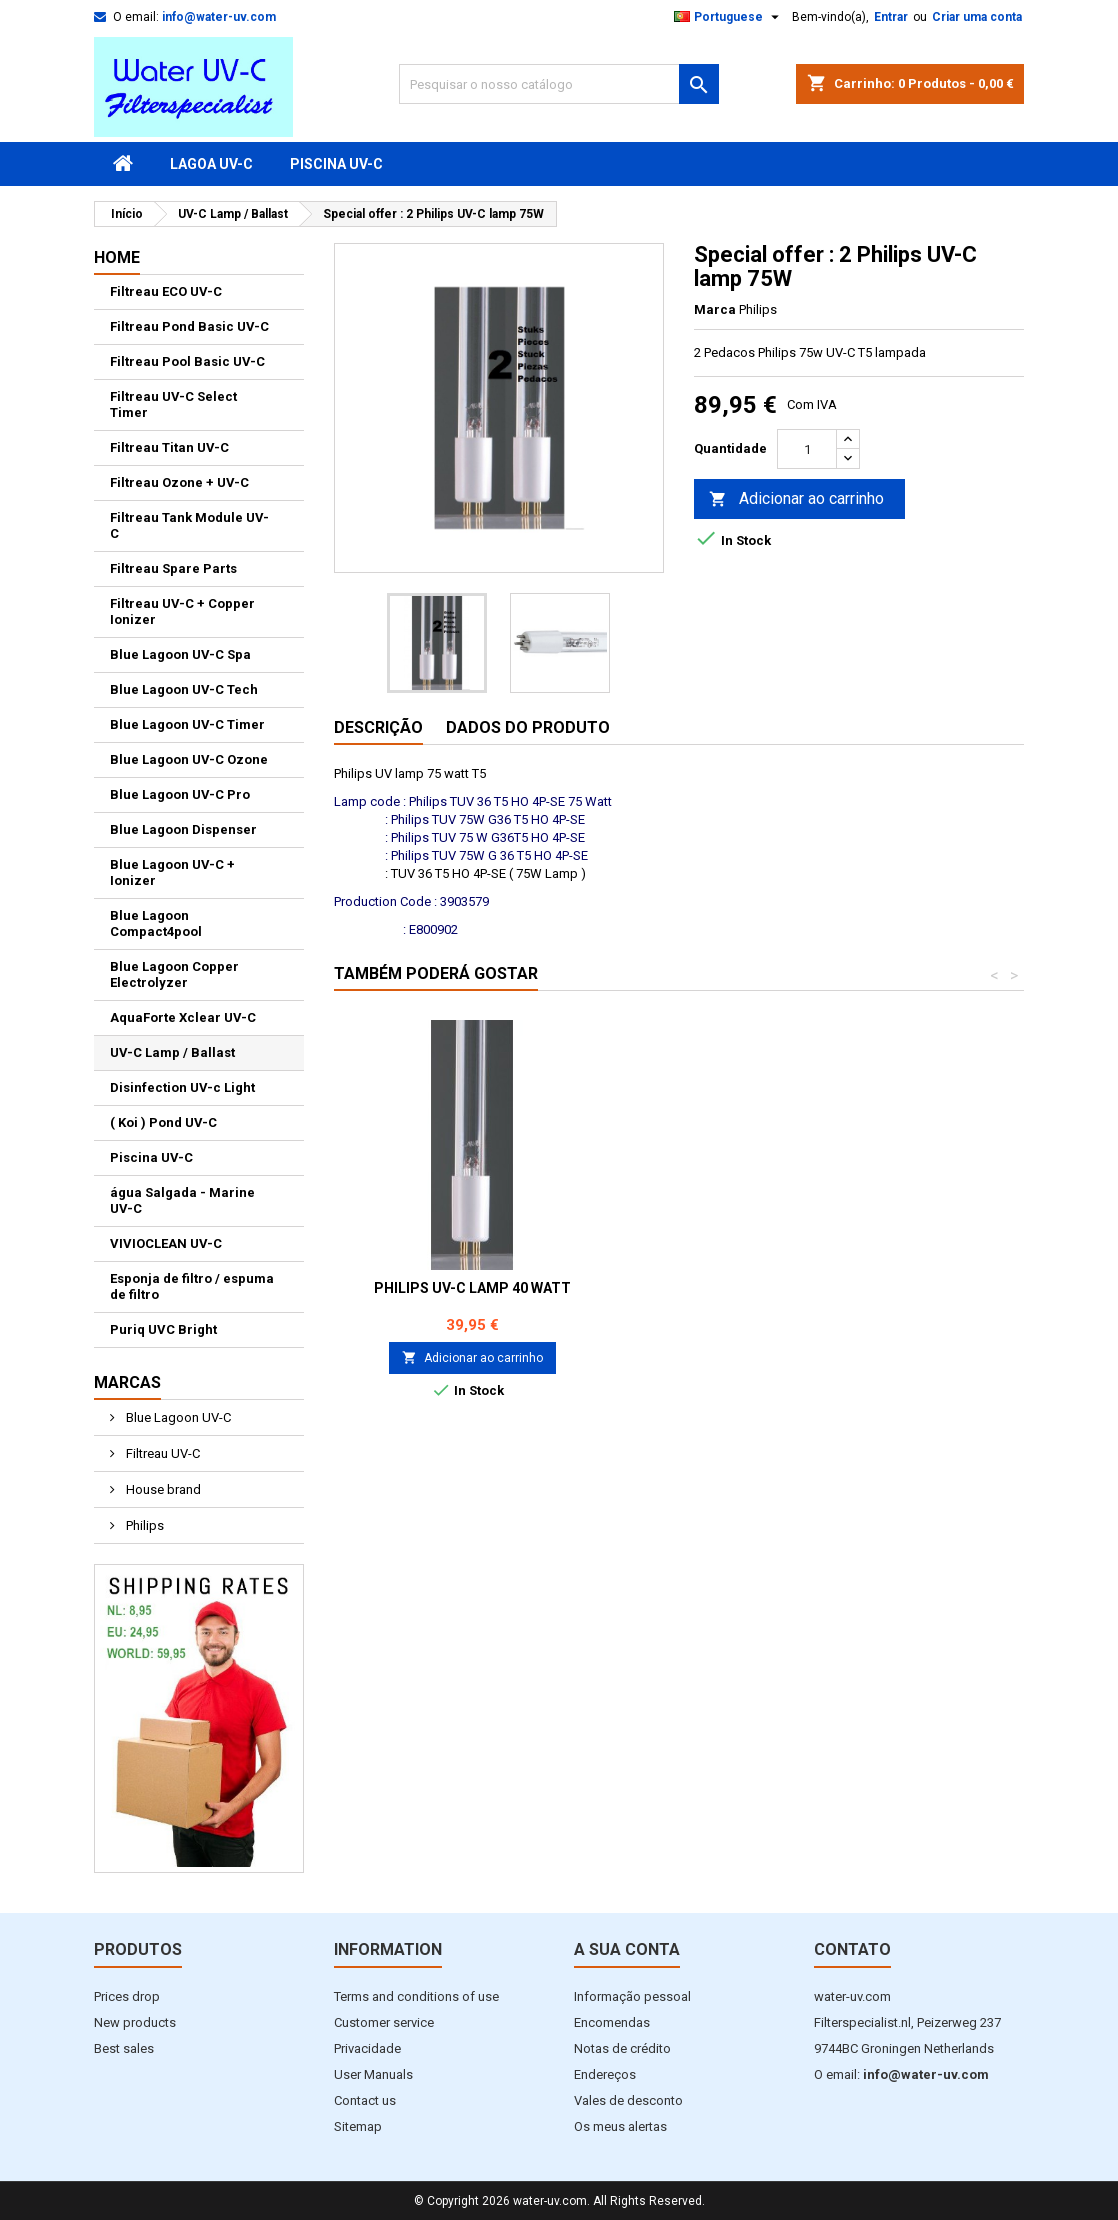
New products (135, 2022)
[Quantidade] (807, 449)
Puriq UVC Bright (163, 1329)
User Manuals (373, 2074)
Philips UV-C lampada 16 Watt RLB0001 (472, 1296)
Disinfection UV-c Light (182, 1087)
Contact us (365, 2100)
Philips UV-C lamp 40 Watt (768, 1288)
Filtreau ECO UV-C (166, 291)
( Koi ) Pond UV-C (163, 1122)
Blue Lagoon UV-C (177, 1417)
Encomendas (612, 2022)
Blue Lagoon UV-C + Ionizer (172, 872)
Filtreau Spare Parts (173, 568)
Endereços (605, 2074)
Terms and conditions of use (416, 1996)
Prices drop (127, 1996)
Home (117, 257)
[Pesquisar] (559, 84)
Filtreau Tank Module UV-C (189, 525)
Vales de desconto (628, 2100)
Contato (852, 1949)
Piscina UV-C (336, 164)
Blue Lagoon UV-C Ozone (189, 759)
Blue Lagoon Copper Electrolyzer (174, 974)
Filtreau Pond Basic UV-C (189, 326)
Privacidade (367, 2048)
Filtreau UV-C (161, 1453)
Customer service (384, 2022)
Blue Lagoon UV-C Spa (180, 654)
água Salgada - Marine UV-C (182, 1200)
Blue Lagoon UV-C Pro (180, 794)
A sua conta (627, 1949)
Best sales (124, 2048)
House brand (162, 1489)
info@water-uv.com (219, 17)
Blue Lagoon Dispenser (183, 829)
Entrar (891, 17)
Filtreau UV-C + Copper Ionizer (182, 611)
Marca (715, 309)
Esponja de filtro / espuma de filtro (192, 1286)
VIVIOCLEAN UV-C (166, 1243)
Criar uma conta (977, 17)
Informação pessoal (632, 1996)
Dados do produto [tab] (528, 727)
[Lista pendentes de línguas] (729, 17)
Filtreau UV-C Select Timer (173, 404)
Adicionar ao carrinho (796, 499)
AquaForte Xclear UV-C (183, 1017)
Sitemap (358, 2126)
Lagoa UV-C (211, 164)
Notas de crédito (622, 2048)
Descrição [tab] (378, 727)
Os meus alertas (620, 2126)
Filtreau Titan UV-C (169, 447)
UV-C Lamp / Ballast (172, 1052)
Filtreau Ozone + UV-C (179, 482)
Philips (143, 1525)
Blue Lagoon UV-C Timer (187, 724)
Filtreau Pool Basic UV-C (187, 361)
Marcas (127, 1382)
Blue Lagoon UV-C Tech (184, 689)
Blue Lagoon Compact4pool (156, 923)
